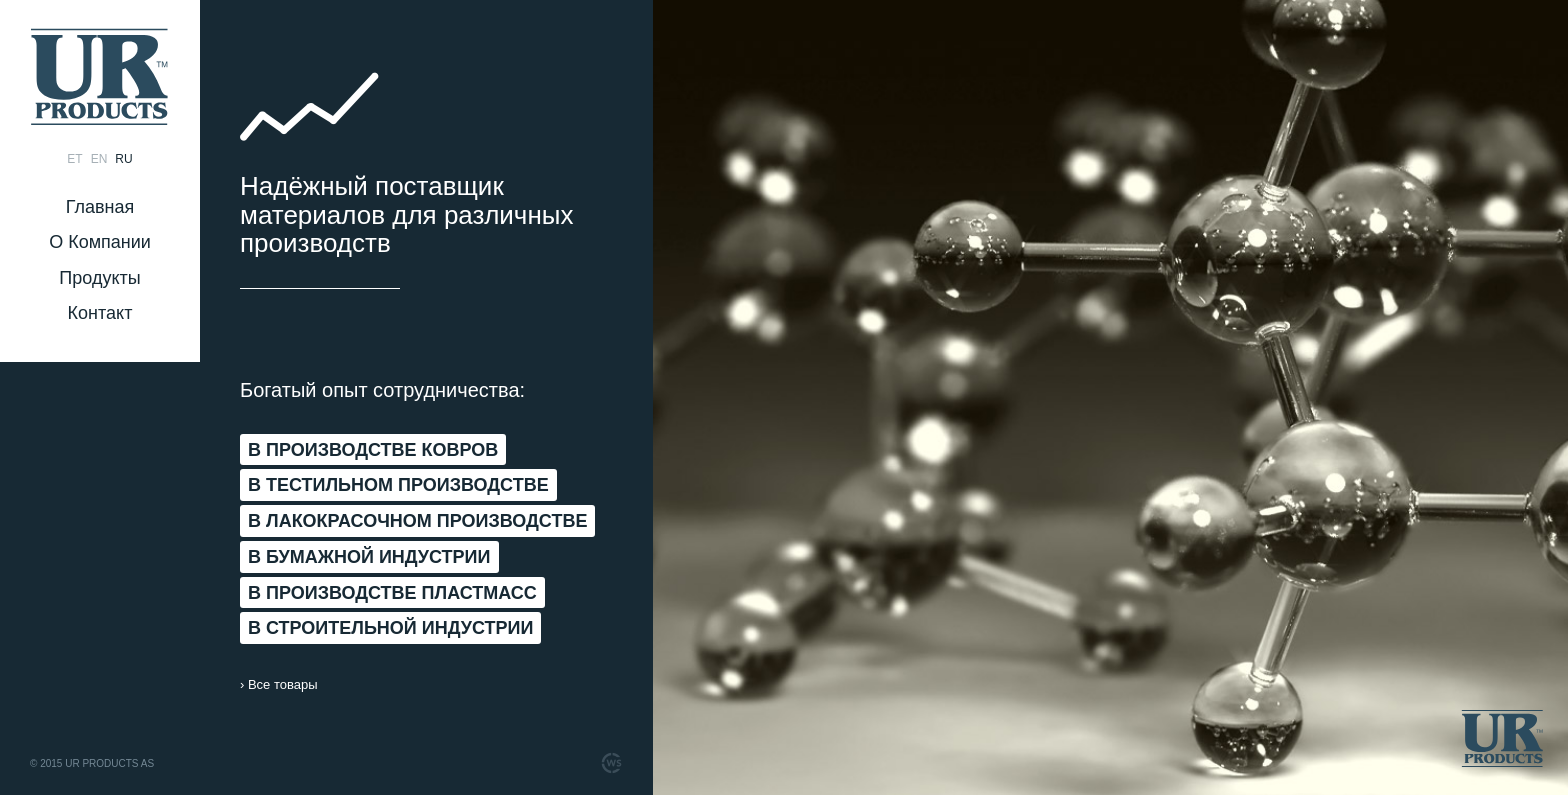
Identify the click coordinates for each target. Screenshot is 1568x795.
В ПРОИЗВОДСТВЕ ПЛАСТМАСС (392, 593)
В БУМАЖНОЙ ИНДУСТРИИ (369, 557)
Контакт (100, 313)
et (74, 159)
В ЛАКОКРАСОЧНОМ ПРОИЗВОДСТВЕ (417, 521)
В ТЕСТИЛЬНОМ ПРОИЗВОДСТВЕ (398, 485)
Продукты (99, 278)
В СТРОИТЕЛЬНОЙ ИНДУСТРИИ (390, 628)
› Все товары (279, 684)
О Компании (100, 242)
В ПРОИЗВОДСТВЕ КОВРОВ (373, 450)
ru (123, 159)
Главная (100, 207)
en (99, 159)
